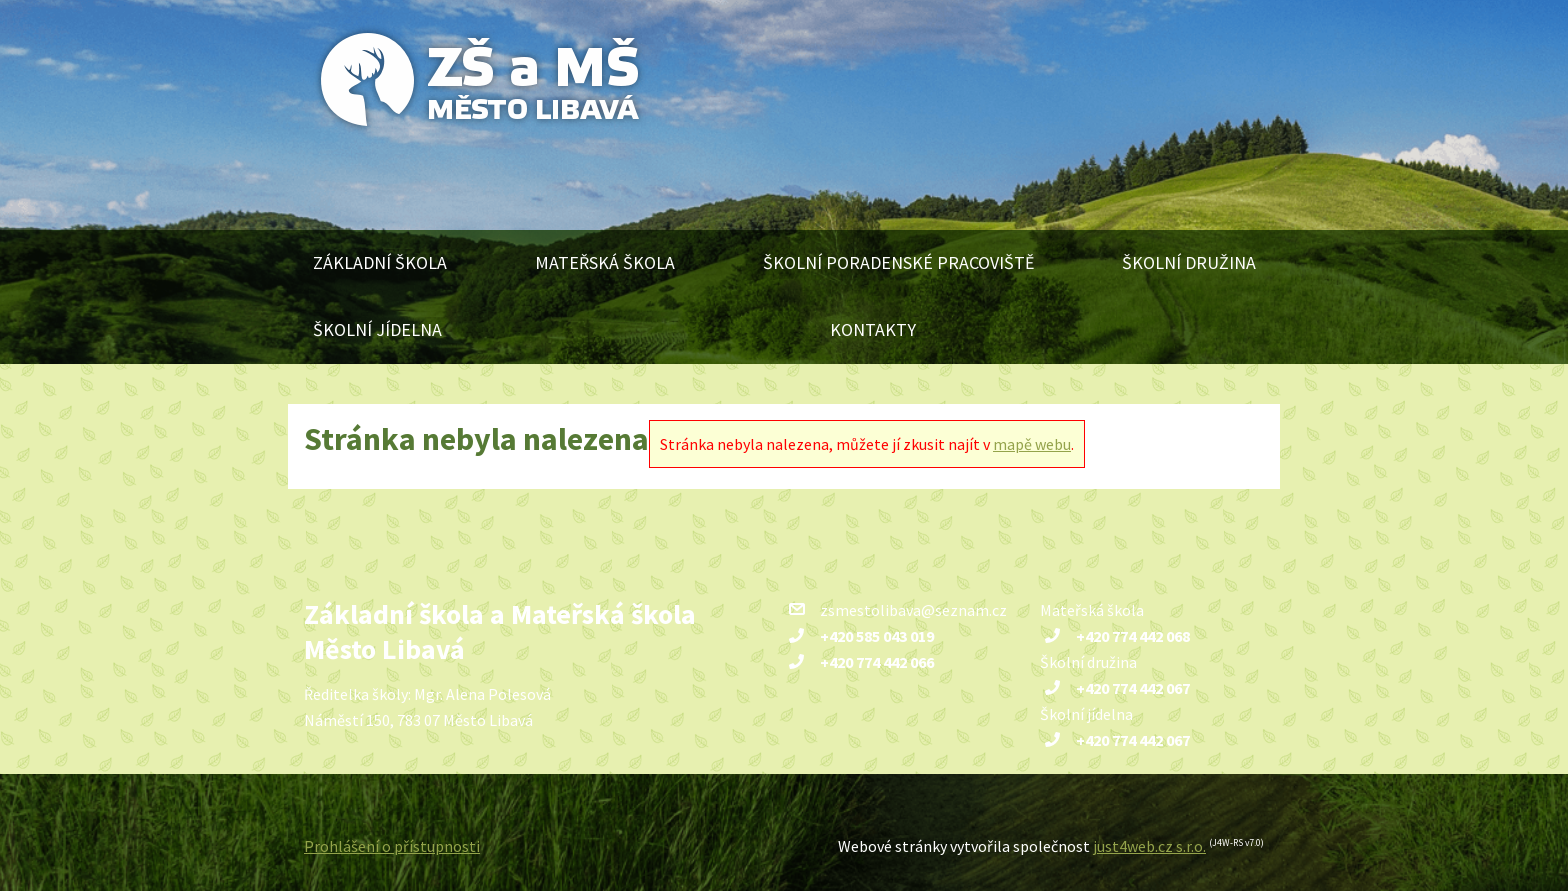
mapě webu (1032, 444)
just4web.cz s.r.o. (1149, 846)
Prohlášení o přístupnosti (392, 846)
